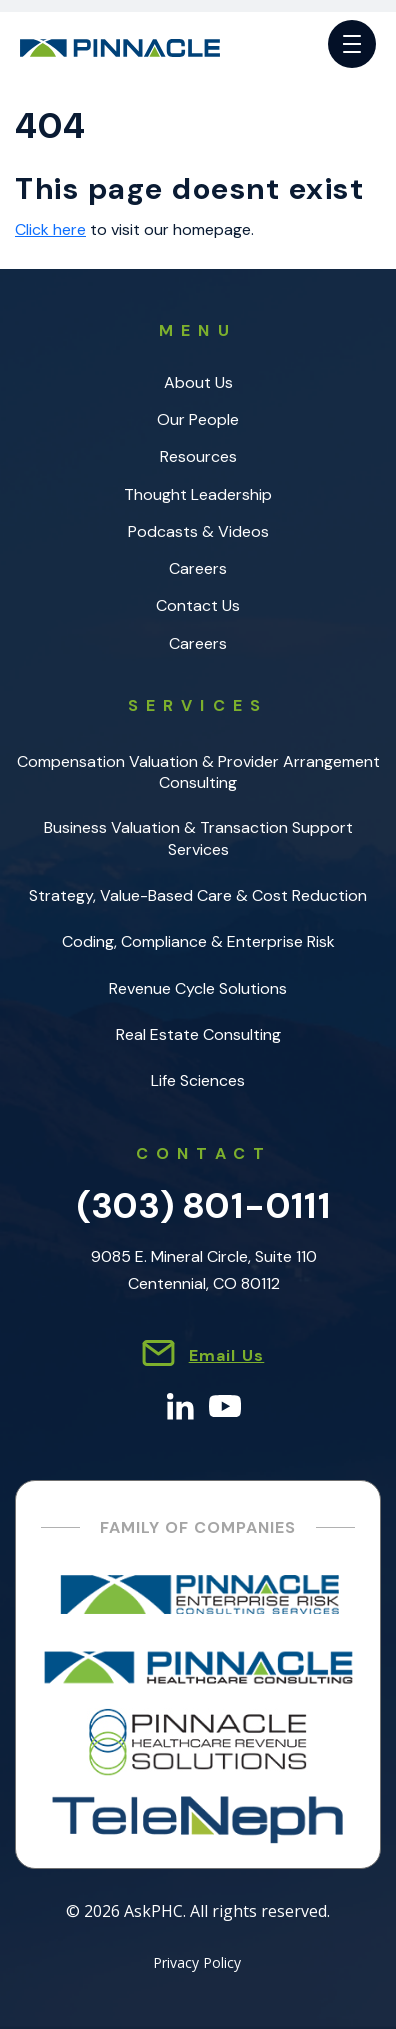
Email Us (227, 1355)
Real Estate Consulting (198, 1034)
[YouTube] (225, 1404)
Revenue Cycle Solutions (198, 988)
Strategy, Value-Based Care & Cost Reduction (198, 895)
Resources (198, 456)
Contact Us (198, 605)
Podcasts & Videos (198, 531)
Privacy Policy (197, 1964)
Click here (50, 229)
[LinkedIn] (180, 1404)
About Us (198, 382)
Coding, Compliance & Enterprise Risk (198, 941)
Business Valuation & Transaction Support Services (198, 838)
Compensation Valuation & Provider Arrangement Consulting (198, 772)
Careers (198, 568)
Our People (198, 419)
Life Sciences (198, 1080)
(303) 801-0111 (204, 1205)
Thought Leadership (198, 494)
